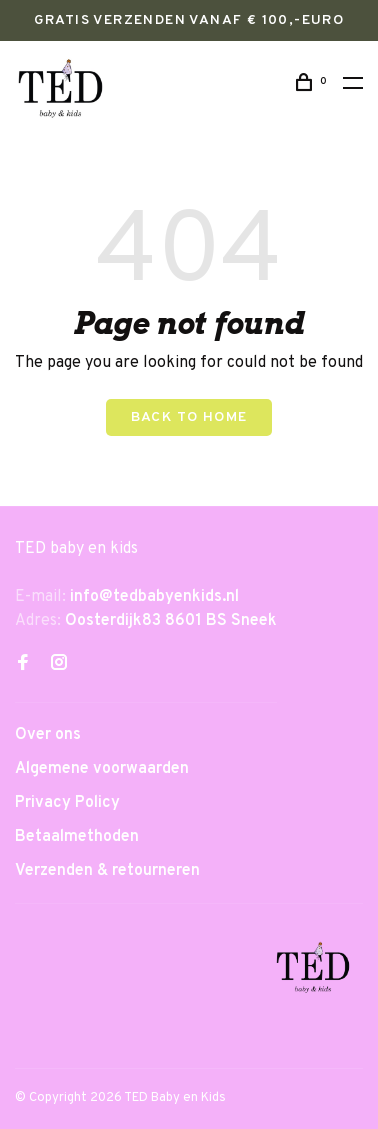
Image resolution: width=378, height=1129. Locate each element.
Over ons (48, 735)
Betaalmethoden (77, 837)
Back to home (189, 417)
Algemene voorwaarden (102, 769)
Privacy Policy (67, 803)
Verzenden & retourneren (107, 871)
